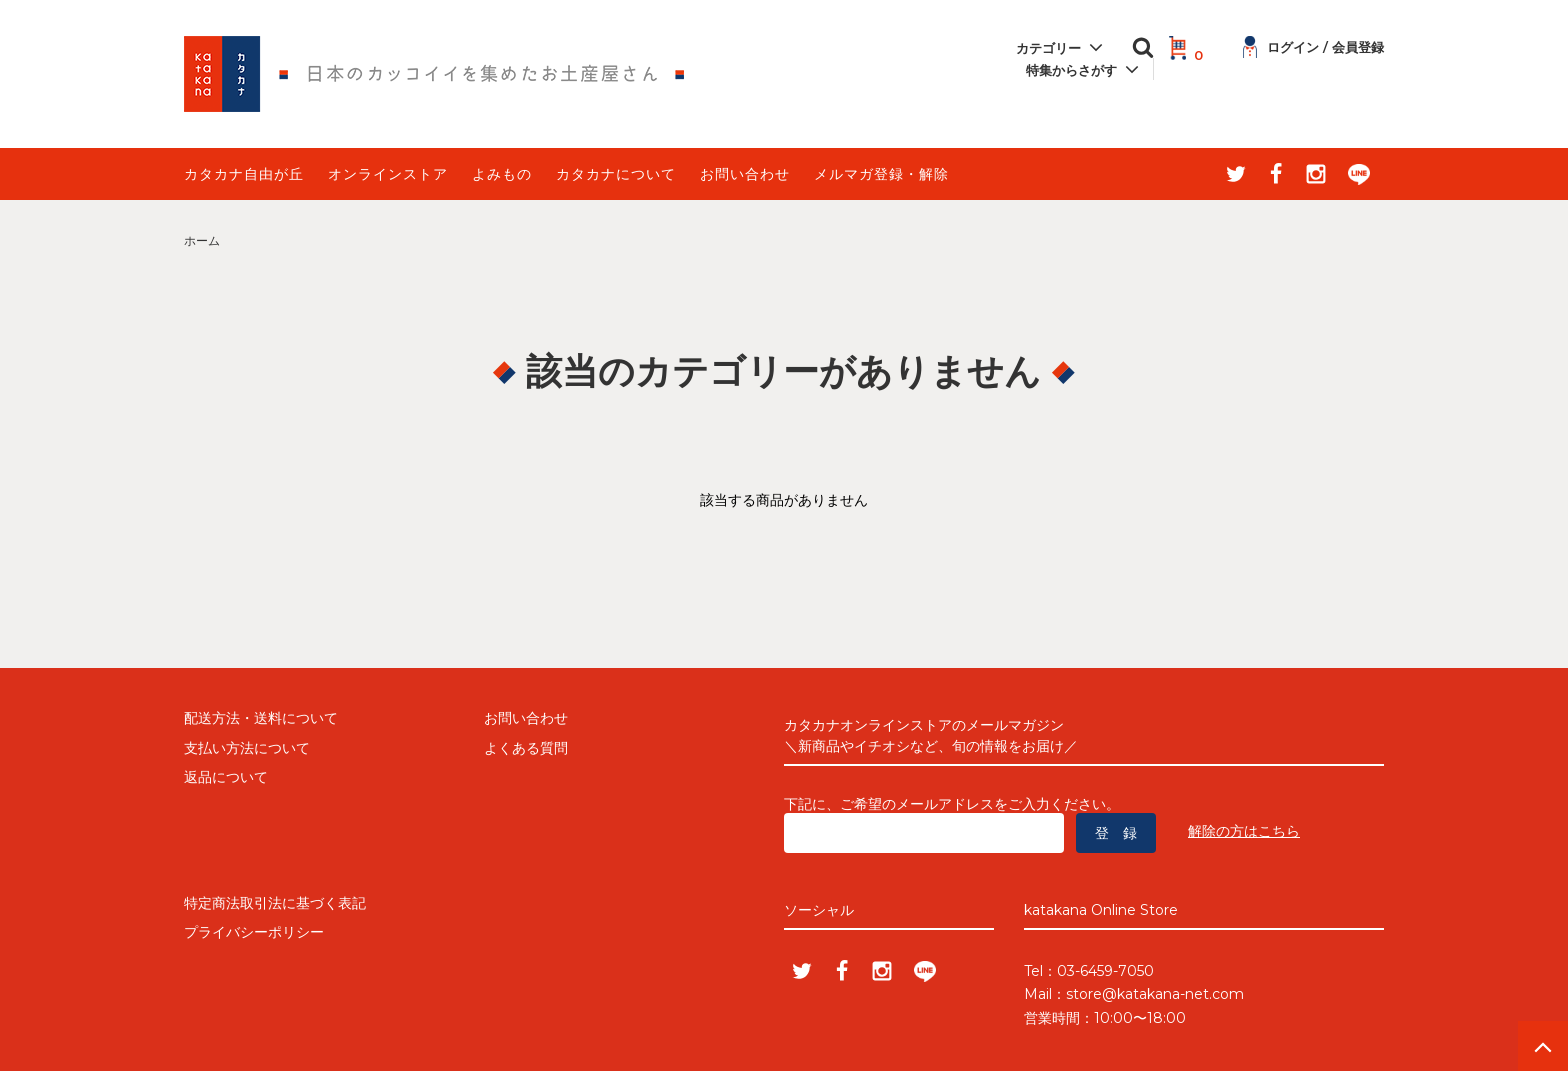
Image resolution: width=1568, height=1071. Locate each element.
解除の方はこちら (1244, 831)
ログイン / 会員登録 (1313, 47)
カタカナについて (616, 174)
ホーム (202, 240)
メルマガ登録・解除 (881, 174)
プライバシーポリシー (254, 932)
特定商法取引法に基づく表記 (275, 903)
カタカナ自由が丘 (244, 174)
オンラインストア (388, 174)
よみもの (502, 174)
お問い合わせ (745, 174)
